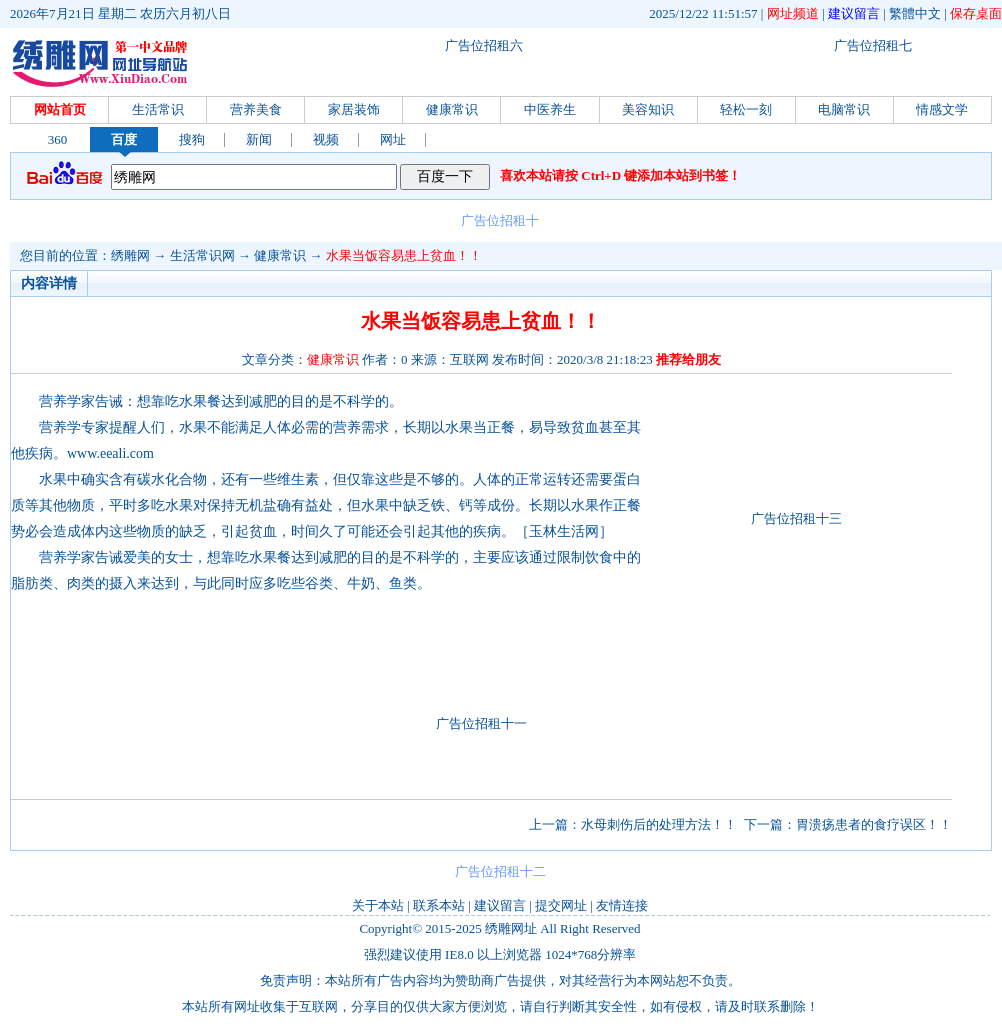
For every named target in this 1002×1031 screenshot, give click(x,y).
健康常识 (452, 109)
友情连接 (622, 905)
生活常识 (158, 109)
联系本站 (439, 905)
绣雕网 (130, 255)
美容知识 (648, 109)
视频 (326, 139)
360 (58, 139)
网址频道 (793, 13)
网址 (393, 139)
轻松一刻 (746, 109)
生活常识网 (202, 255)
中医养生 (550, 109)
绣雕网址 (511, 928)
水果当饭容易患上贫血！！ (404, 255)
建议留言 (854, 13)
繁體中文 (915, 13)
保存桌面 (976, 13)
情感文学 (942, 109)
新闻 (259, 139)
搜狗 (192, 139)
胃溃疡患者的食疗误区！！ (874, 824)
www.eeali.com (110, 453)
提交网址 (561, 905)
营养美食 (256, 109)
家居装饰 (354, 109)
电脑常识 (844, 109)
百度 (124, 139)
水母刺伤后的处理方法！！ (659, 824)
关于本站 (378, 905)
